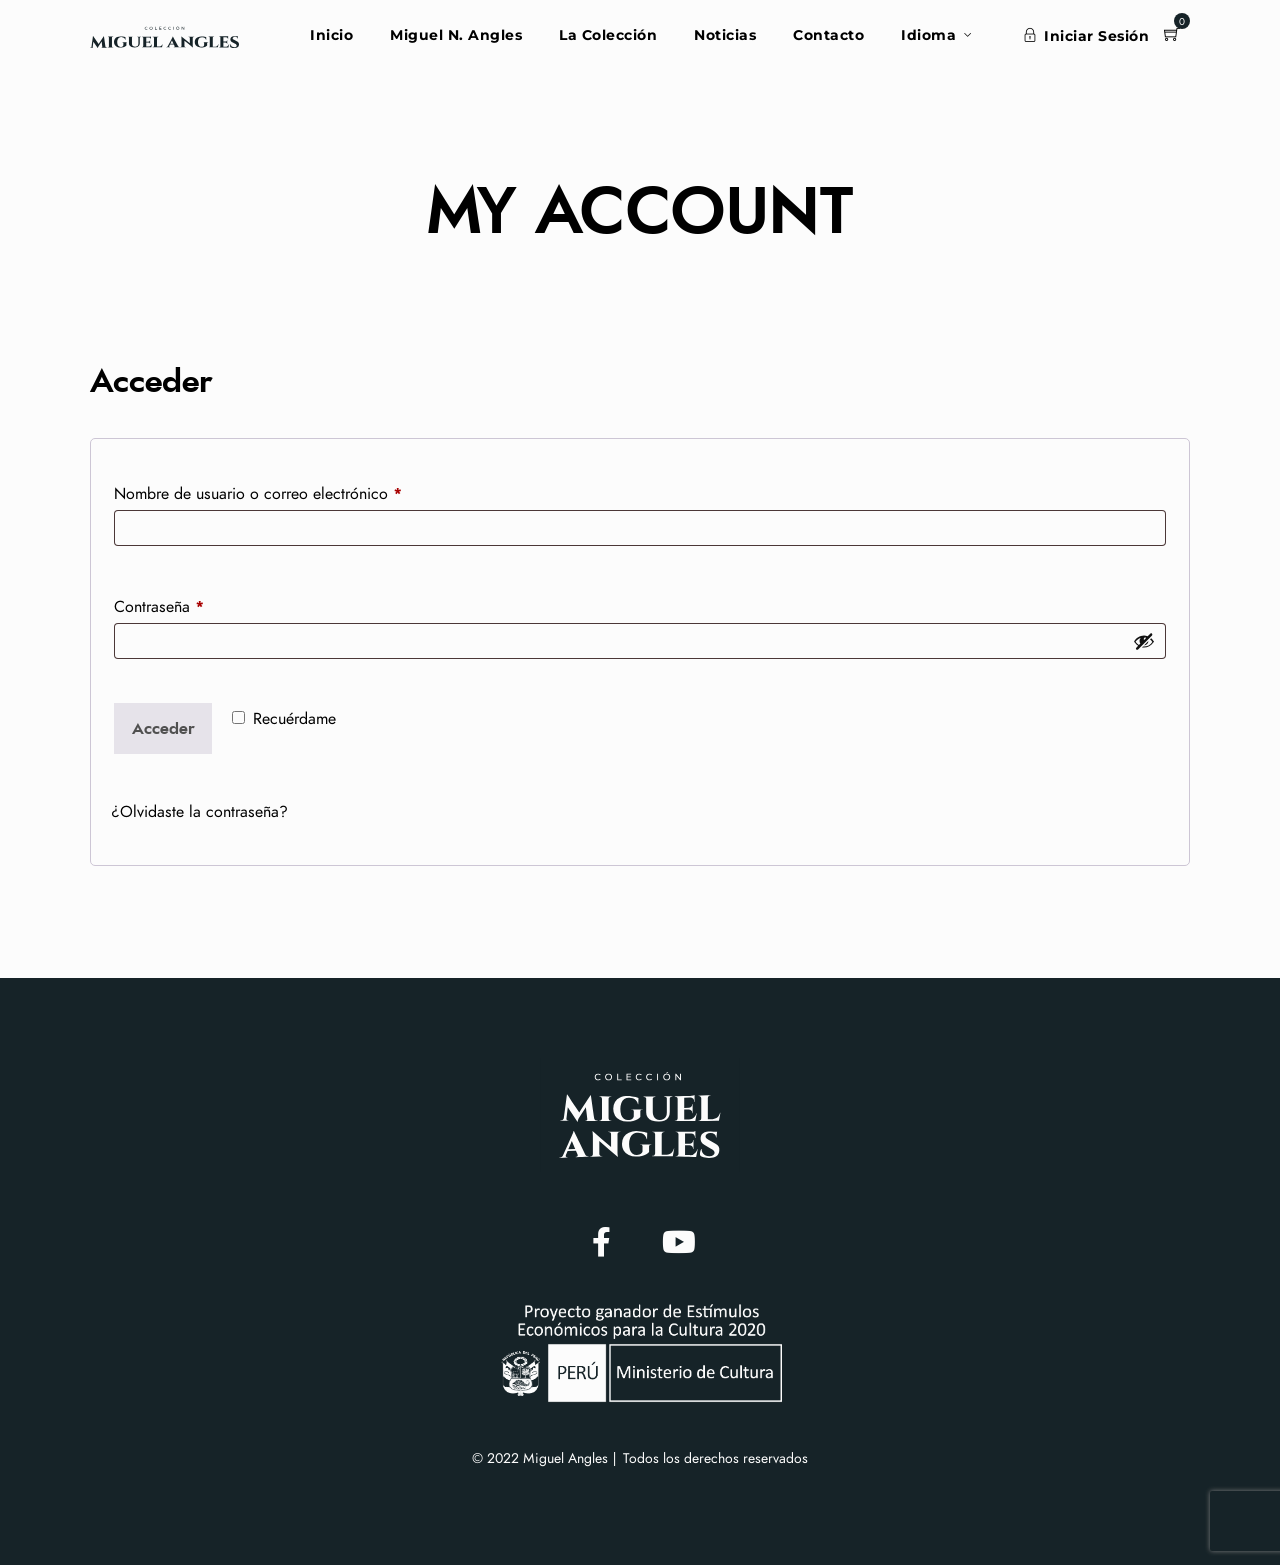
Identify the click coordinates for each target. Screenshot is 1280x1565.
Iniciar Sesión (1086, 36)
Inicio (331, 35)
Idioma (928, 35)
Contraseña (197, 603)
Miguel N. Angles (456, 35)
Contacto (828, 35)
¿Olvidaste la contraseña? (199, 812)
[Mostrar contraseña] (1144, 641)
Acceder (163, 729)
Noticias (725, 35)
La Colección (608, 35)
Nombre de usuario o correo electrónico (296, 490)
